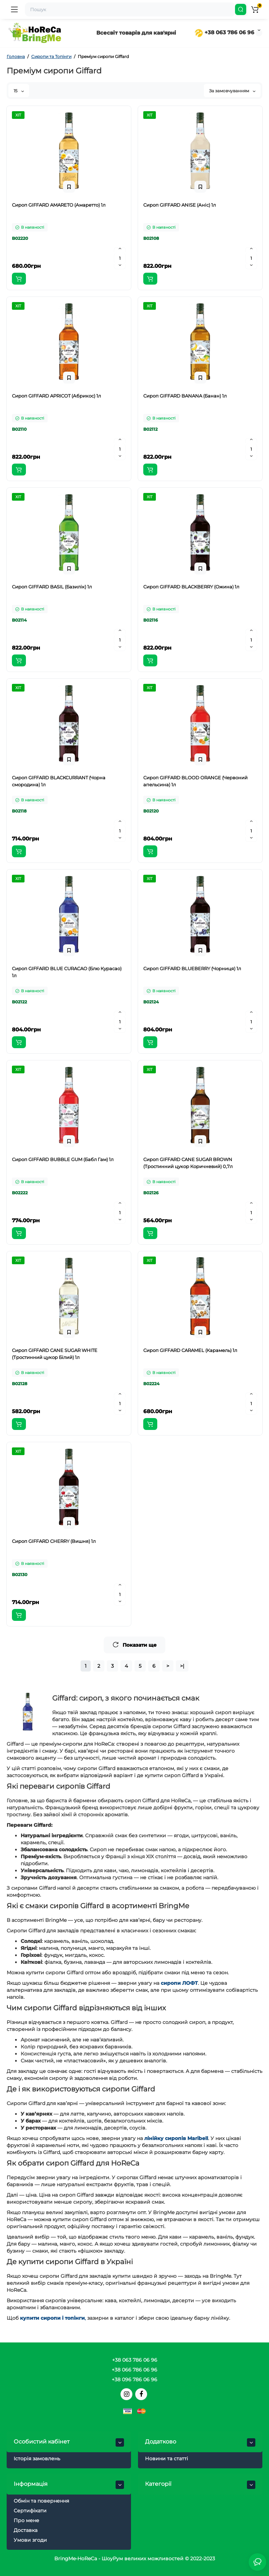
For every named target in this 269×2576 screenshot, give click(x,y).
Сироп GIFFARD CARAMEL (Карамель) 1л (190, 1350)
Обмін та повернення (41, 2501)
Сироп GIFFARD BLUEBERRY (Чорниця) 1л (192, 968)
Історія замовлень (37, 2458)
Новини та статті (166, 2458)
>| (182, 1666)
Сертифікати (30, 2510)
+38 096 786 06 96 (134, 2379)
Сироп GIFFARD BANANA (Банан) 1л (185, 396)
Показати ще (134, 1644)
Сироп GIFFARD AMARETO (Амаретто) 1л (58, 205)
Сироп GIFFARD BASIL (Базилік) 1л (52, 586)
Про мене (26, 2520)
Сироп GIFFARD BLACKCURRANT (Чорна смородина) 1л (58, 781)
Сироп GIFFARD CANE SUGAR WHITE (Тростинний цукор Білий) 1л (54, 1353)
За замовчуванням (232, 90)
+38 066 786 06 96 (134, 2370)
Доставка (25, 2530)
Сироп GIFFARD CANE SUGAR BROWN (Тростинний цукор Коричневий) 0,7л (188, 1163)
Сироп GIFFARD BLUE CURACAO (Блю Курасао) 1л (67, 972)
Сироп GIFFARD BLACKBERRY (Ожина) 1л (191, 586)
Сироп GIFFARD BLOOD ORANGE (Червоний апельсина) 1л (195, 781)
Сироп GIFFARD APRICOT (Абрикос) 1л (56, 396)
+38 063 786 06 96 (224, 32)
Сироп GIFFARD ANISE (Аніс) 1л (179, 205)
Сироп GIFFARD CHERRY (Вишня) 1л (54, 1541)
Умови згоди (30, 2540)
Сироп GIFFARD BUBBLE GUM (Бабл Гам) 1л (62, 1159)
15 (19, 90)
